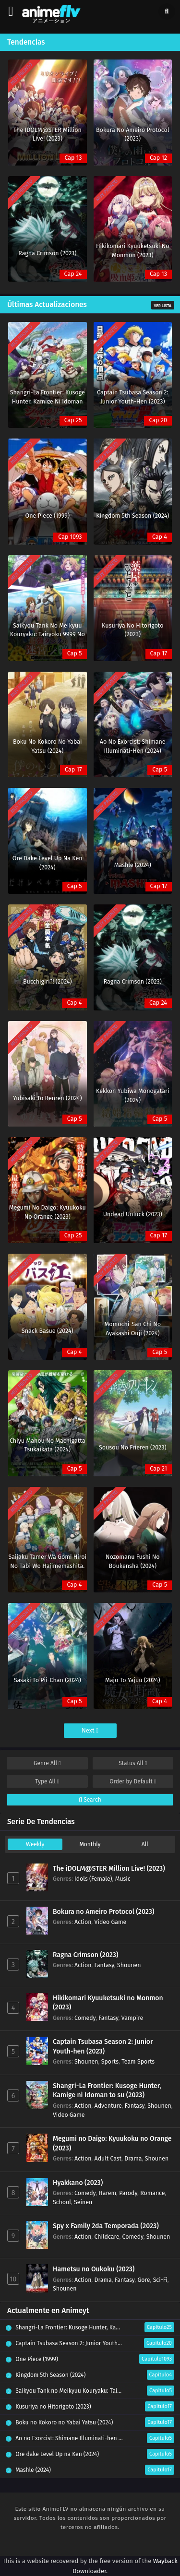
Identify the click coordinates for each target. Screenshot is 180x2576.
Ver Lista (163, 305)
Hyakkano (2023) (78, 2183)
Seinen (83, 2202)
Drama (133, 2158)
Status (133, 1763)
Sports (110, 2061)
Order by (132, 1781)
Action (82, 1921)
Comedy (85, 2017)
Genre (47, 1763)
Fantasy (104, 1965)
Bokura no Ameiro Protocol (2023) (104, 1912)
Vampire (132, 2017)
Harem (107, 2192)
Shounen (129, 1965)
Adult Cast (108, 2158)
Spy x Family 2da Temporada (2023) (106, 2226)
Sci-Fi (160, 2279)
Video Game (111, 1921)
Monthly (89, 1844)
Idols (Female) (93, 1878)
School (62, 2202)
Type (47, 1781)
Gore (143, 2279)
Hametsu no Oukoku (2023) (93, 2269)
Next (90, 1730)
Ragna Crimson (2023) (86, 1955)
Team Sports (138, 2061)
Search (90, 1799)
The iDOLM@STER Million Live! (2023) (109, 1868)
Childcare (107, 2236)
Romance (152, 2192)
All (145, 1844)
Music (123, 1878)
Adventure (108, 2105)
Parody (128, 2192)
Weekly (35, 1844)
